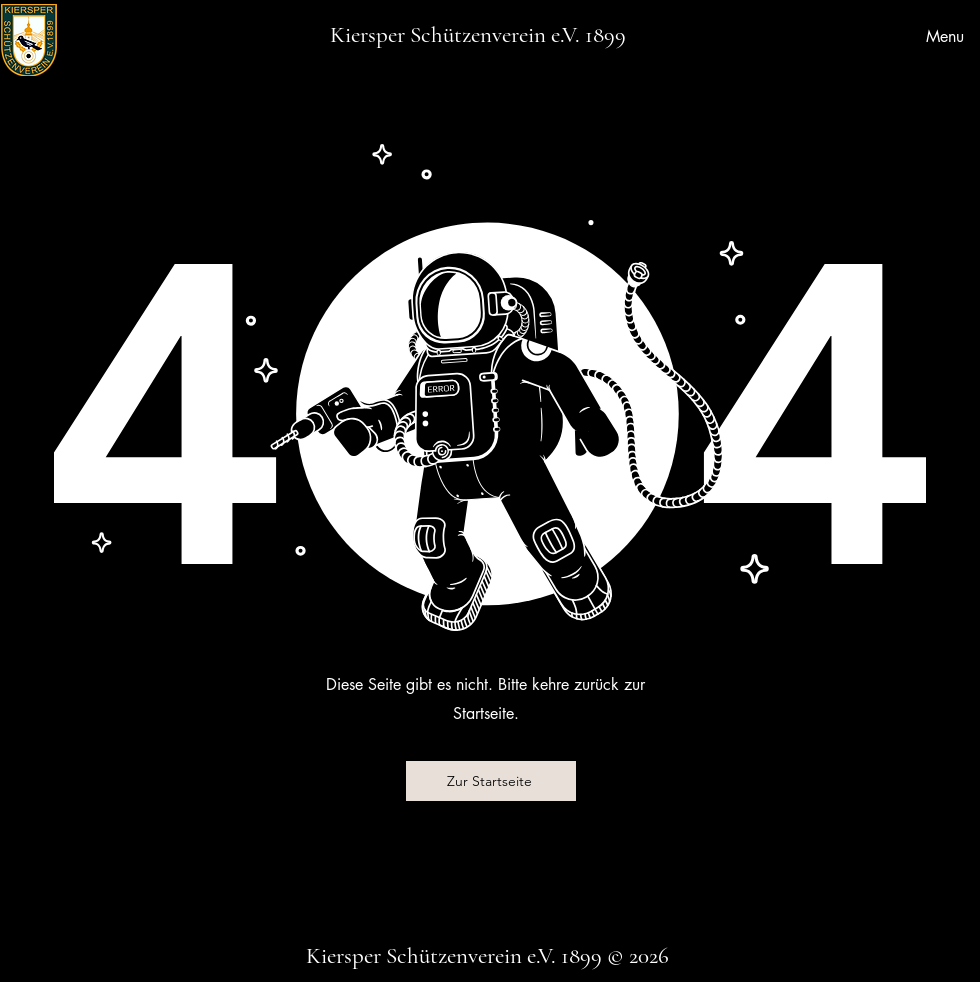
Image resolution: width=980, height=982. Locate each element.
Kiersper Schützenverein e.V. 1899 (478, 35)
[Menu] (939, 36)
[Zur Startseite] (491, 781)
